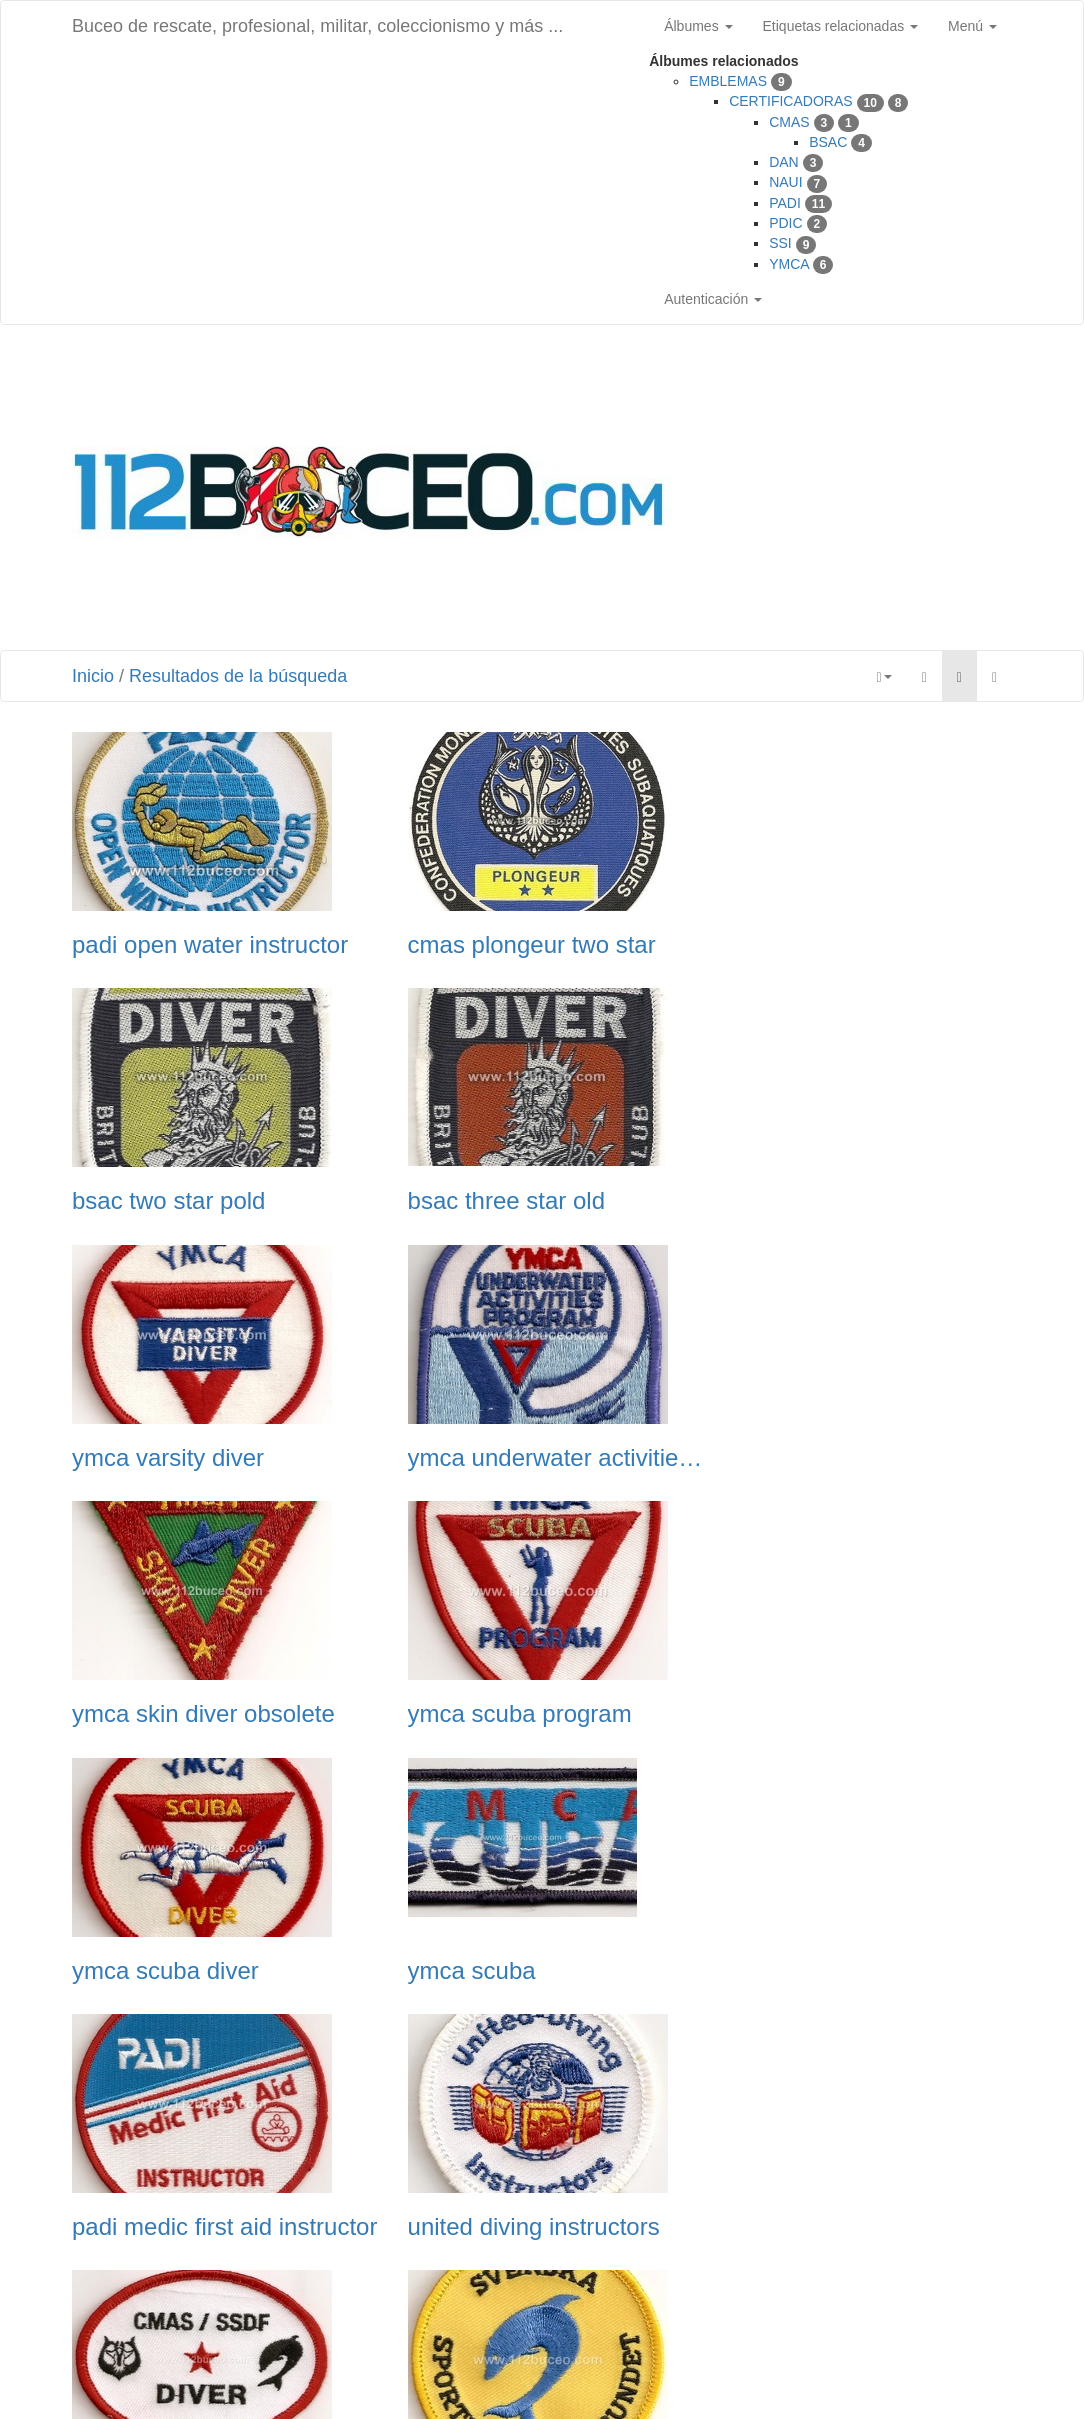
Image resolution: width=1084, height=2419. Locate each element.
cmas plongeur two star (519, 945)
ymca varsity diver (491, 1201)
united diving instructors (845, 1714)
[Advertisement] (884, 490)
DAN (784, 162)
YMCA (789, 264)
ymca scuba (136, 1714)
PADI (785, 203)
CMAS (789, 122)
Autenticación (713, 299)
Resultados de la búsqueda (238, 676)
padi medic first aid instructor (541, 1714)
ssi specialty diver (166, 2227)
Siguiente (649, 2297)
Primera (365, 2297)
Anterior (439, 2297)
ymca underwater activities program (865, 1201)
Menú (972, 26)
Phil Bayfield (708, 2379)
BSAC (828, 142)
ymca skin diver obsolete (203, 1458)
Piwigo (464, 2379)
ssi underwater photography (865, 1971)
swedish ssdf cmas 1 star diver (218, 1971)
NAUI (785, 182)
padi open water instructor (210, 945)
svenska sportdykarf (501, 1971)
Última (723, 2297)
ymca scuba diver (812, 1458)
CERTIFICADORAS (790, 101)
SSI (780, 243)
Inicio (93, 676)
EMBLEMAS (728, 81)
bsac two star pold (815, 945)
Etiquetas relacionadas (841, 26)
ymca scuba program (507, 1458)
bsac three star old (170, 1201)
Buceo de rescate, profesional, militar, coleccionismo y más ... (317, 26)
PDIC (785, 223)
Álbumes (698, 26)
